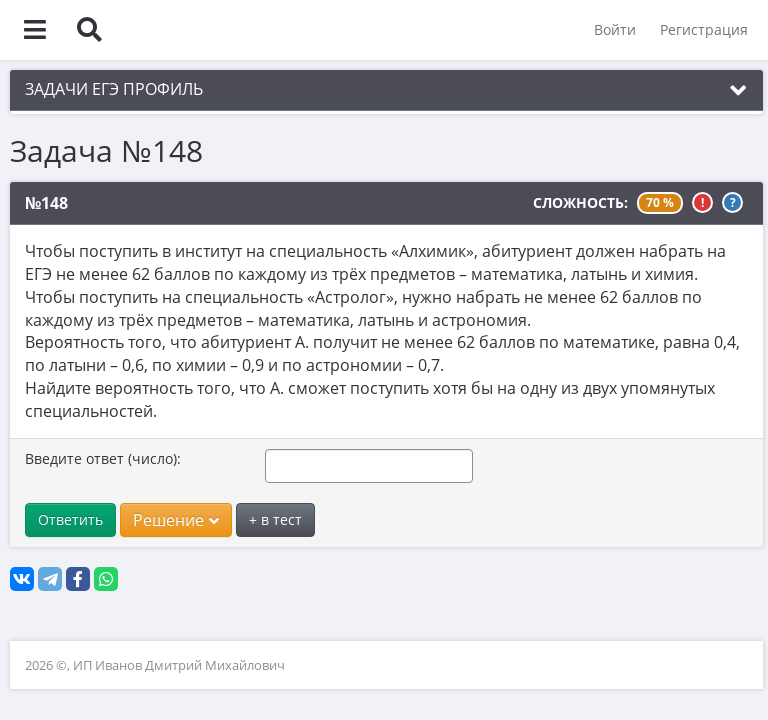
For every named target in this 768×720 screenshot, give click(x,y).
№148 (46, 203)
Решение (176, 520)
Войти (615, 29)
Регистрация (704, 29)
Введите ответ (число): (103, 458)
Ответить (70, 519)
